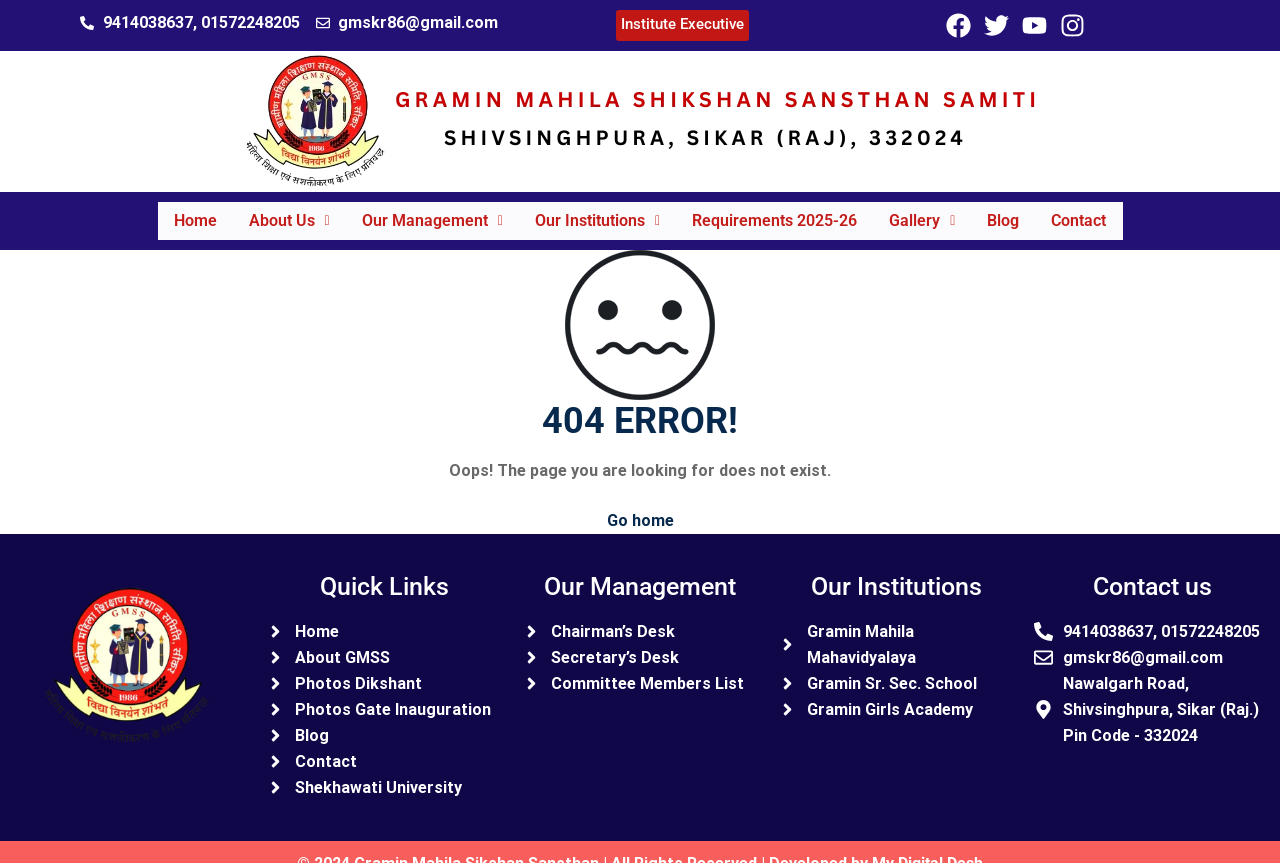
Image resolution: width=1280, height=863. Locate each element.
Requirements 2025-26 (776, 211)
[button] (279, 212)
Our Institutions (595, 211)
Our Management (426, 211)
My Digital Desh (927, 845)
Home (181, 211)
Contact (1092, 211)
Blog (1013, 211)
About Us (279, 211)
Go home (640, 502)
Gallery (928, 211)
